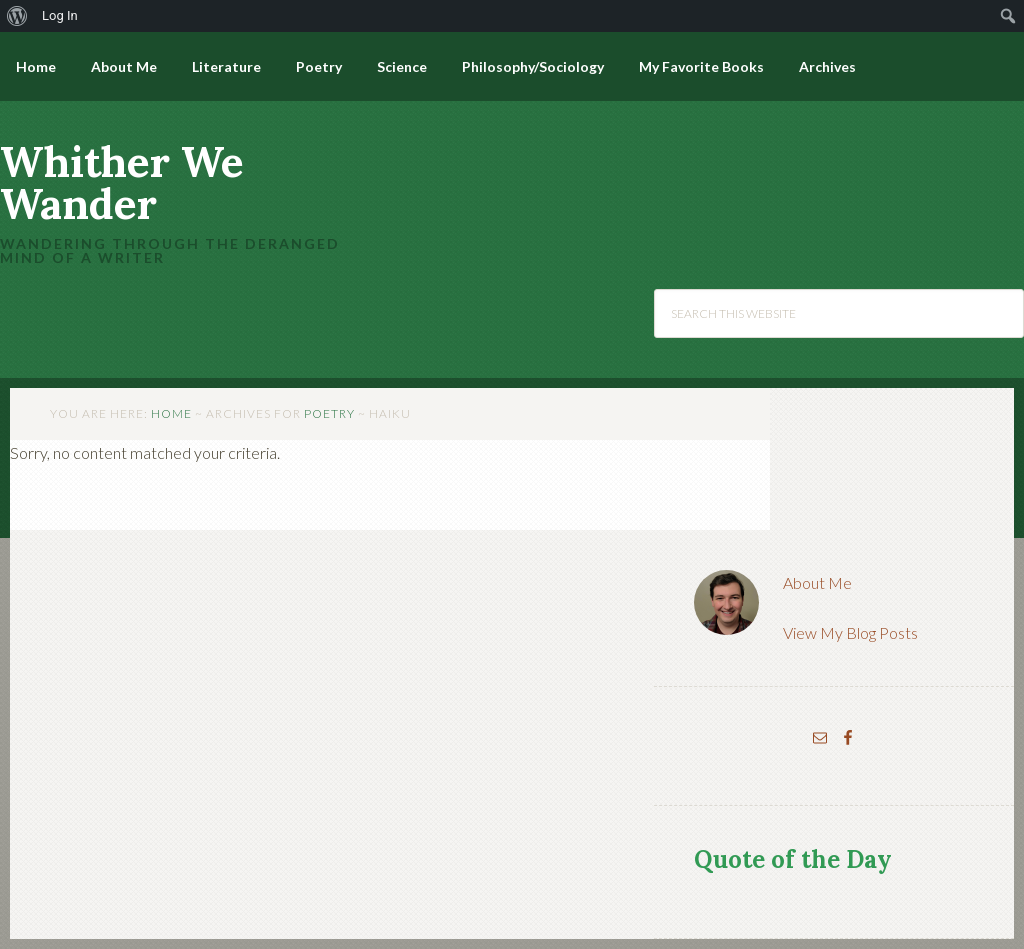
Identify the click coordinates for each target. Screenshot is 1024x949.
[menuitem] (17, 16)
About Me (817, 582)
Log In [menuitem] (60, 15)
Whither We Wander (122, 183)
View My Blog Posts (850, 632)
